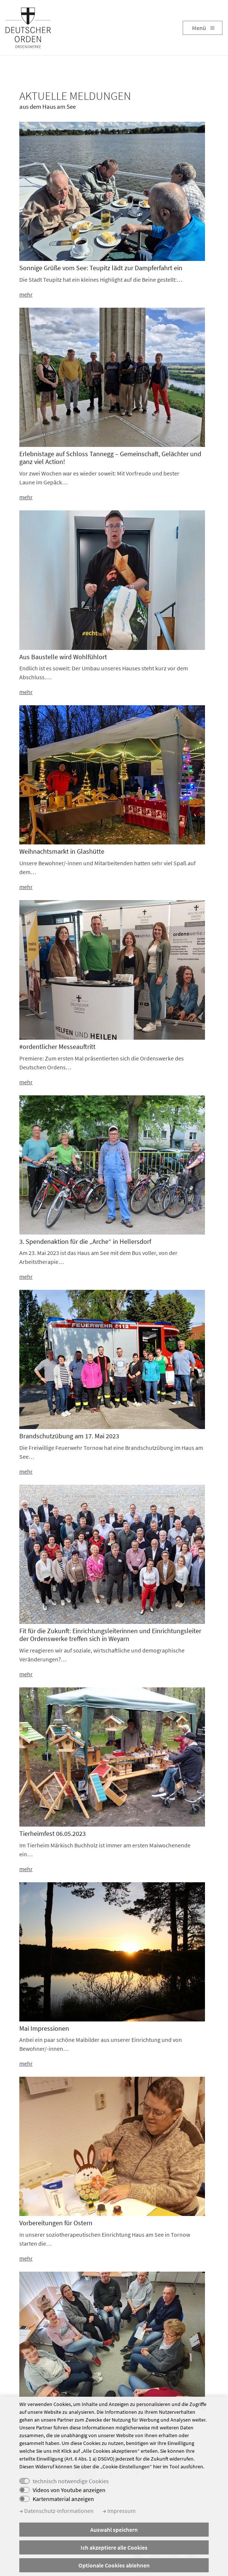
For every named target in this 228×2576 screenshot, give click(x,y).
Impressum (119, 2510)
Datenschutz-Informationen (56, 2510)
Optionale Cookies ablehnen (114, 2565)
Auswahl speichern (114, 2529)
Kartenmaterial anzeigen (63, 2499)
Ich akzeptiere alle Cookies (114, 2547)
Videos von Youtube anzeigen (69, 2490)
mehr (26, 294)
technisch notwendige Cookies (71, 2481)
